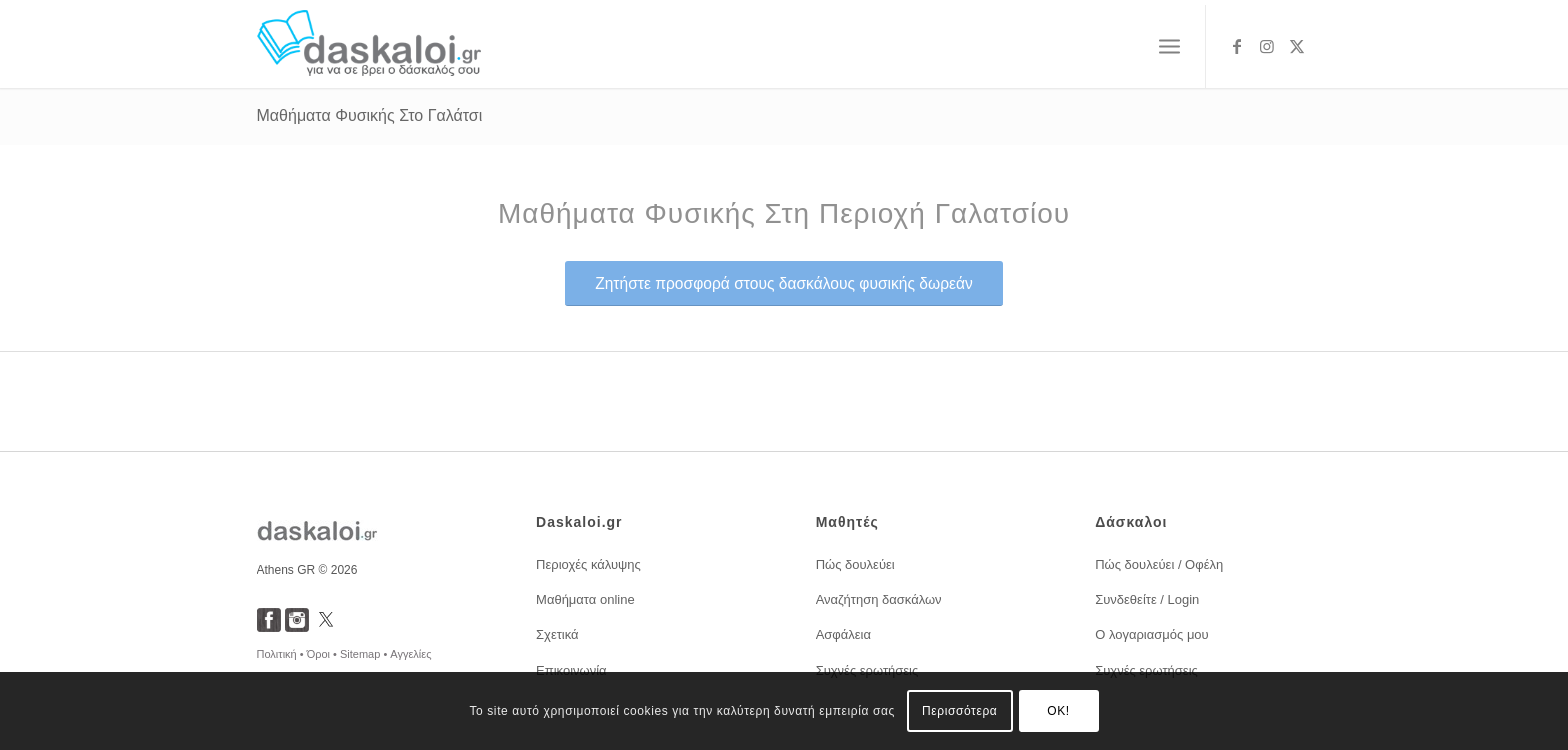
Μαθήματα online (585, 599)
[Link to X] (1297, 46)
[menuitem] (1169, 47)
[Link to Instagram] (1267, 46)
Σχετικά (557, 634)
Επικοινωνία (571, 670)
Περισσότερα (959, 711)
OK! (1058, 711)
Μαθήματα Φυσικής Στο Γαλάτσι (370, 115)
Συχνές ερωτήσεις (867, 670)
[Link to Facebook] (1237, 46)
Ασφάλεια (843, 634)
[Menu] (1169, 47)
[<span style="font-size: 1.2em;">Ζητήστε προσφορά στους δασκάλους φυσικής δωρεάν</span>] (784, 284)
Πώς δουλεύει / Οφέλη (1159, 564)
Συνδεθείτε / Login (1147, 599)
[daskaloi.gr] (369, 46)
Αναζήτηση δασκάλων (879, 599)
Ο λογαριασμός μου (1152, 634)
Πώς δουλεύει (855, 564)
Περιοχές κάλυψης (588, 564)
